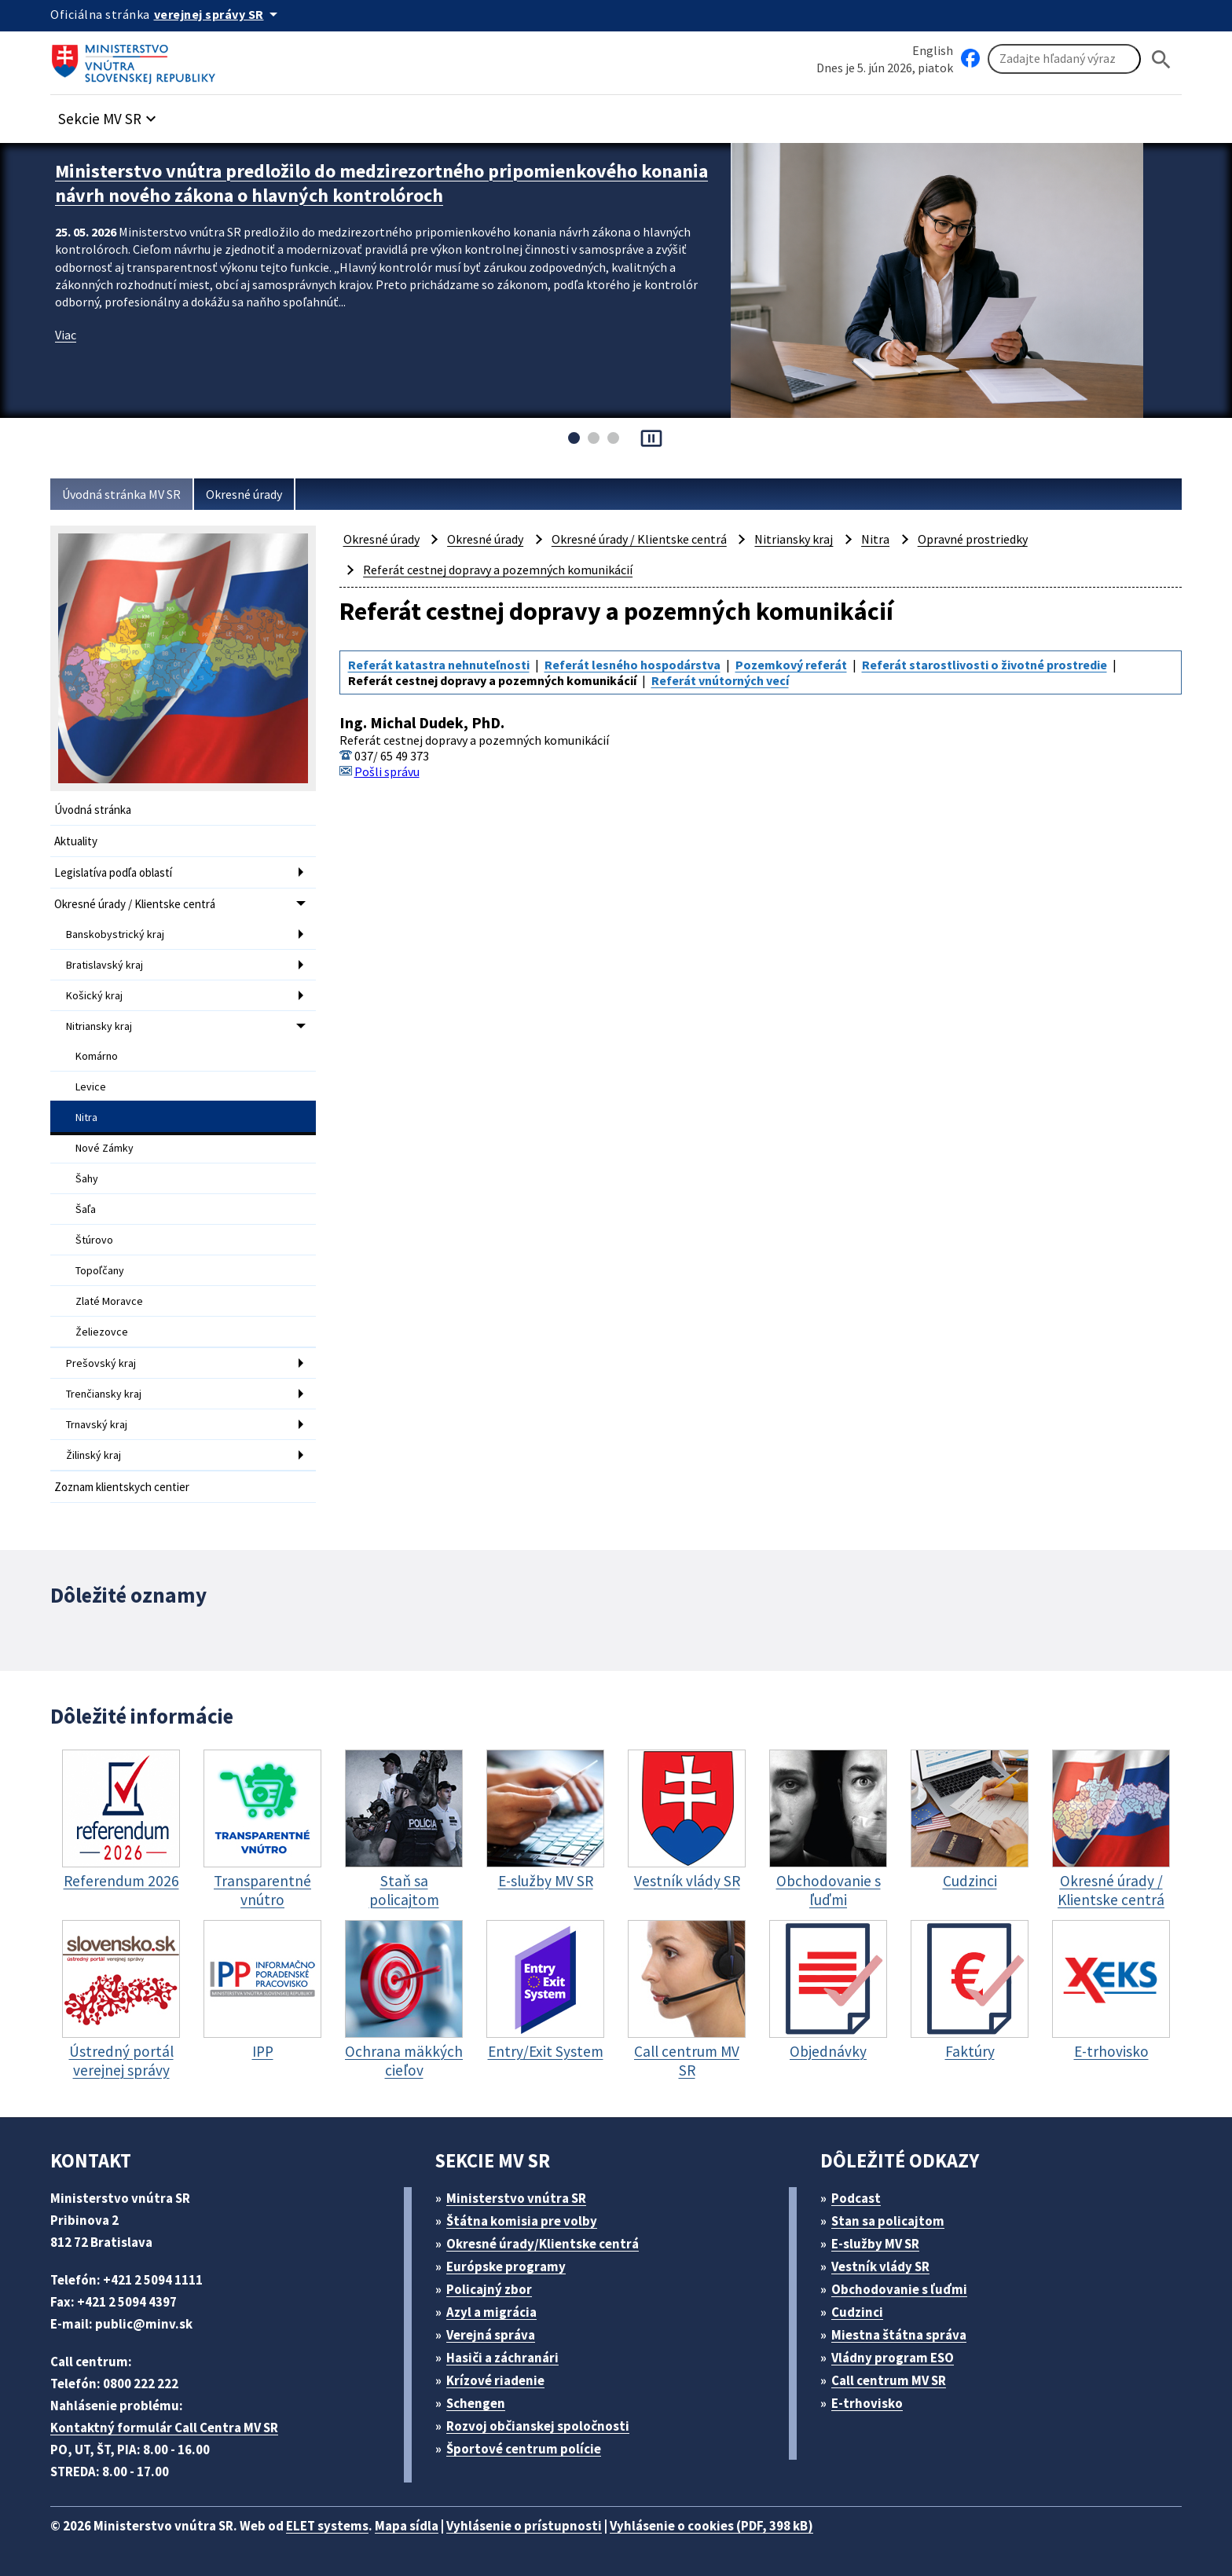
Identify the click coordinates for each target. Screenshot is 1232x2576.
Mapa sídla (406, 2525)
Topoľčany (99, 1270)
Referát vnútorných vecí (720, 680)
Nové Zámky (104, 1148)
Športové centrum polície (523, 2448)
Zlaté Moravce (109, 1301)
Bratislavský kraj (104, 965)
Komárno (96, 1056)
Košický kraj (94, 995)
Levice (90, 1086)
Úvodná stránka (92, 809)
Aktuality (75, 841)
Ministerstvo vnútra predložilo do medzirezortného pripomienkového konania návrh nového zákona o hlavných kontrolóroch (381, 183)
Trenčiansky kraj (103, 1394)
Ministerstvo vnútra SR (516, 2198)
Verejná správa (490, 2334)
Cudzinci (857, 2312)
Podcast (856, 2198)
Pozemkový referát (791, 664)
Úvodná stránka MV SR (121, 494)
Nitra (86, 1117)
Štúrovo (94, 1240)
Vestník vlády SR (880, 2266)
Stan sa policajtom (887, 2221)
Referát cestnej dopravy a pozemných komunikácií (497, 569)
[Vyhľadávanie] (1064, 59)
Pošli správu (387, 771)
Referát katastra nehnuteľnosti (439, 664)
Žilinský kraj (93, 1455)
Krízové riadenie (495, 2380)
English (932, 50)
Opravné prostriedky (973, 539)
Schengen (475, 2403)
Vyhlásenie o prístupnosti (524, 2525)
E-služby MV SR (875, 2243)
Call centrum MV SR (888, 2380)
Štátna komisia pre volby (521, 2221)
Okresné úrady (244, 494)
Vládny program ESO (892, 2357)
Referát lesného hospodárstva (632, 664)
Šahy (86, 1178)
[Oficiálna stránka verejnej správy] (218, 14)
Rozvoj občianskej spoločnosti (537, 2426)
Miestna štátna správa (898, 2334)
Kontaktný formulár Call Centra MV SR (164, 2427)
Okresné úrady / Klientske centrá (134, 903)
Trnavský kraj (96, 1424)
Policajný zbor (489, 2289)
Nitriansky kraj (99, 1026)
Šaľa (85, 1209)
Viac (65, 335)
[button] (109, 114)
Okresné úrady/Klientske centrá (542, 2243)
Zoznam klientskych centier (121, 1486)
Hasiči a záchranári (502, 2357)
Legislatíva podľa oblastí (113, 872)
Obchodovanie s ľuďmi (899, 2289)
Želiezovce (101, 1332)
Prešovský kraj (101, 1363)
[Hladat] (1161, 59)
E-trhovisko (867, 2403)
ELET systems (327, 2525)
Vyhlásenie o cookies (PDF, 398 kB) (711, 2525)
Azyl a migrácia (491, 2312)
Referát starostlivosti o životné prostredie (984, 664)
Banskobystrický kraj (115, 934)
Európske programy (506, 2266)
